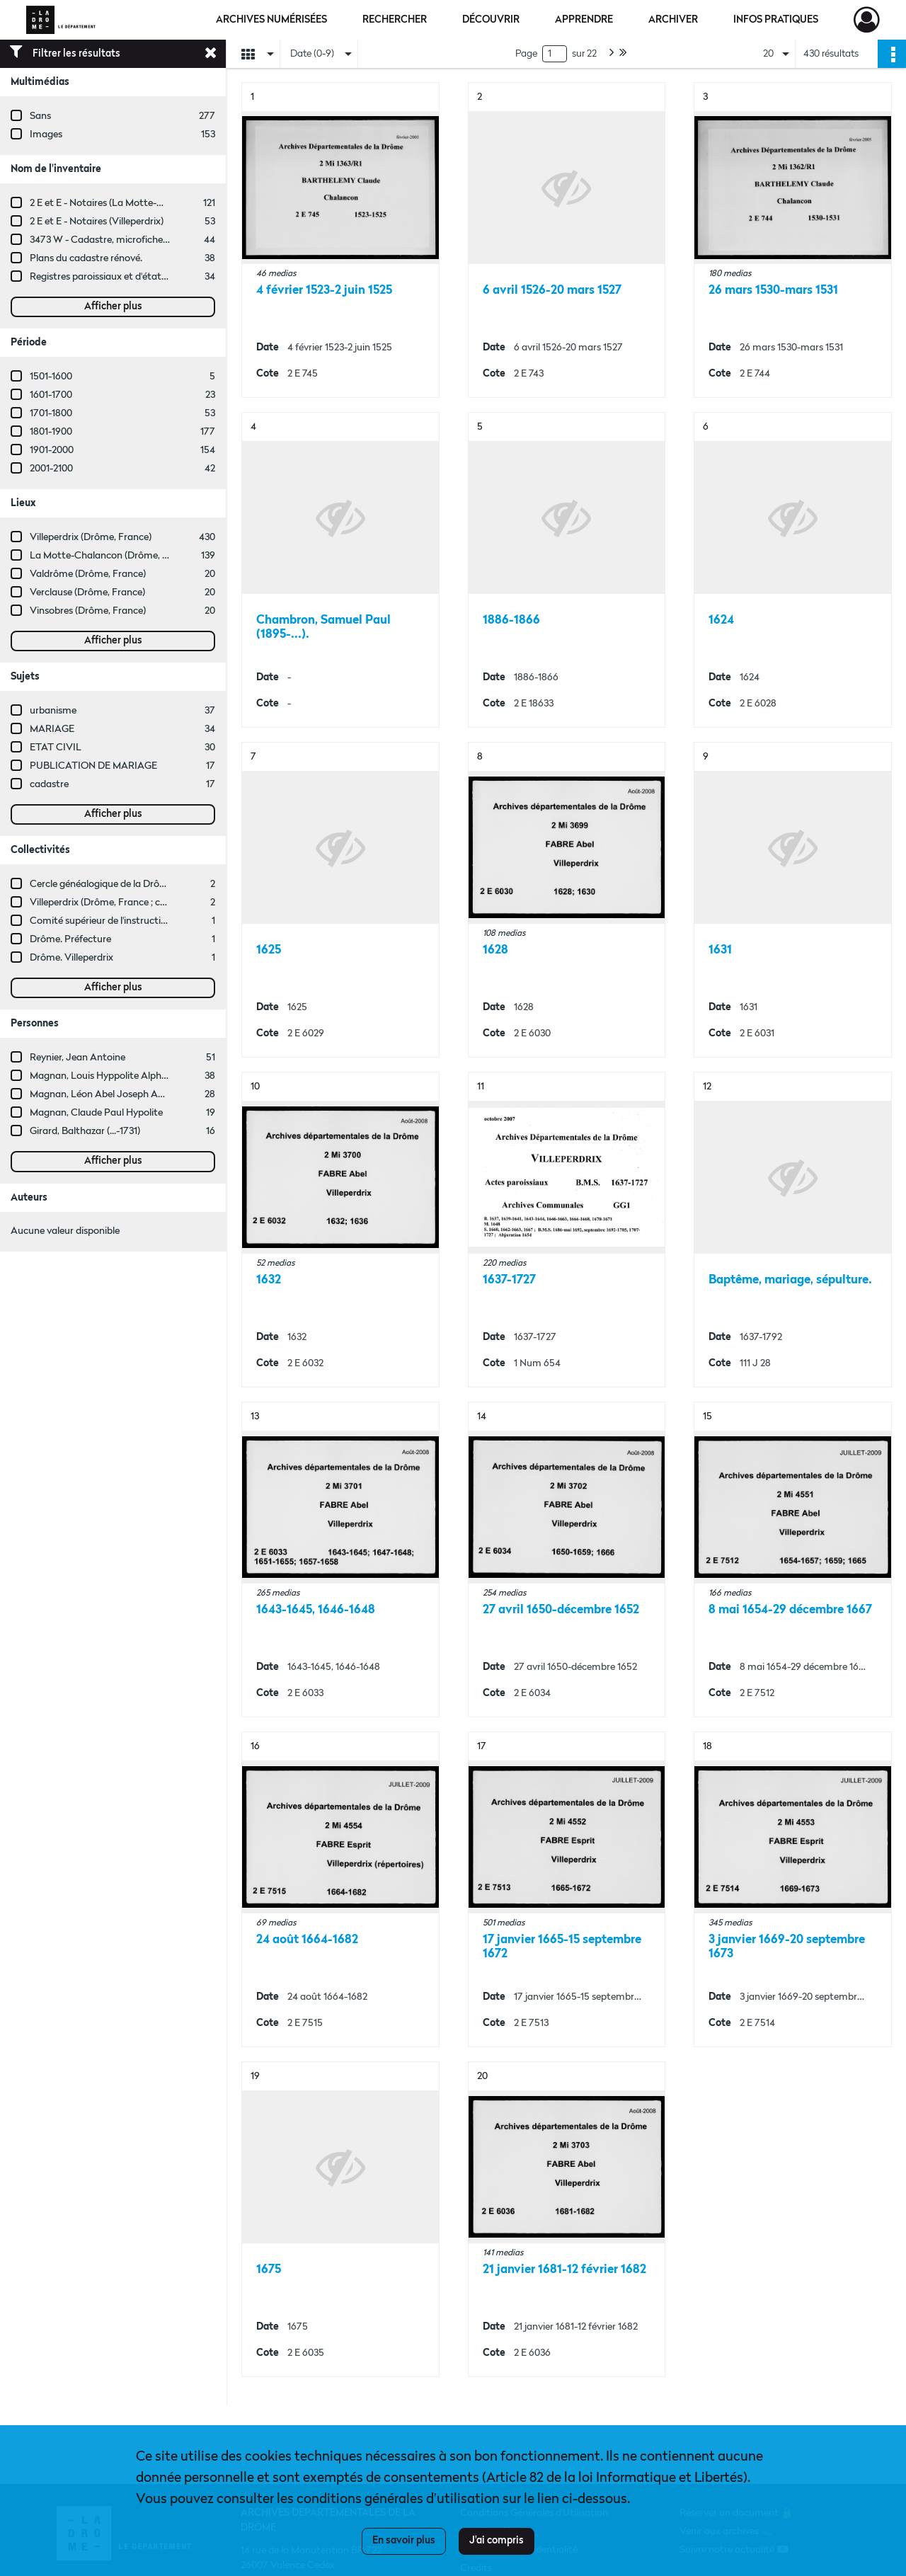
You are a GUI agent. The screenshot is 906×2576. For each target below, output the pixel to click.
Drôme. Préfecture (70, 939)
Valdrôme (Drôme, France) (88, 574)
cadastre (49, 784)
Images (46, 134)
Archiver (673, 20)
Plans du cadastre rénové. (86, 258)
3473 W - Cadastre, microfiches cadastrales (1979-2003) (151, 240)
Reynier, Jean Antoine (77, 1058)
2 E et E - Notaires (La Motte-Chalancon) (118, 203)
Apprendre (584, 20)
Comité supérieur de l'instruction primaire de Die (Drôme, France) (171, 921)
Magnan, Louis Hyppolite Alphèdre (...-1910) (123, 1076)
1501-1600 (51, 377)
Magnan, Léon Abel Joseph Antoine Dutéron (127, 1094)
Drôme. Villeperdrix (71, 958)
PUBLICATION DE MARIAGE (93, 766)
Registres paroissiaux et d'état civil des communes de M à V (159, 277)
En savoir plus (403, 2541)
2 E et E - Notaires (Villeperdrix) (97, 222)
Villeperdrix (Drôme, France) (90, 537)
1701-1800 (51, 413)
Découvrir (491, 20)
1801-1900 (51, 432)
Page (526, 54)
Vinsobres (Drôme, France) (88, 611)
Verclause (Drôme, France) (87, 592)
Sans (40, 116)
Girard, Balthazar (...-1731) (85, 1131)
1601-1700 (51, 395)
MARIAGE (52, 729)
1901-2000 (52, 450)
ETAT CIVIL (55, 747)
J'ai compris (496, 2541)
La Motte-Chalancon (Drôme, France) (112, 556)
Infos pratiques (775, 20)
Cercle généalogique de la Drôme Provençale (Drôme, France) (163, 884)
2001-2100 (51, 469)
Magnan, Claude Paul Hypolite (96, 1113)
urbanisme (53, 711)
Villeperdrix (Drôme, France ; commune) (116, 903)
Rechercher (394, 20)
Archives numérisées (271, 20)
